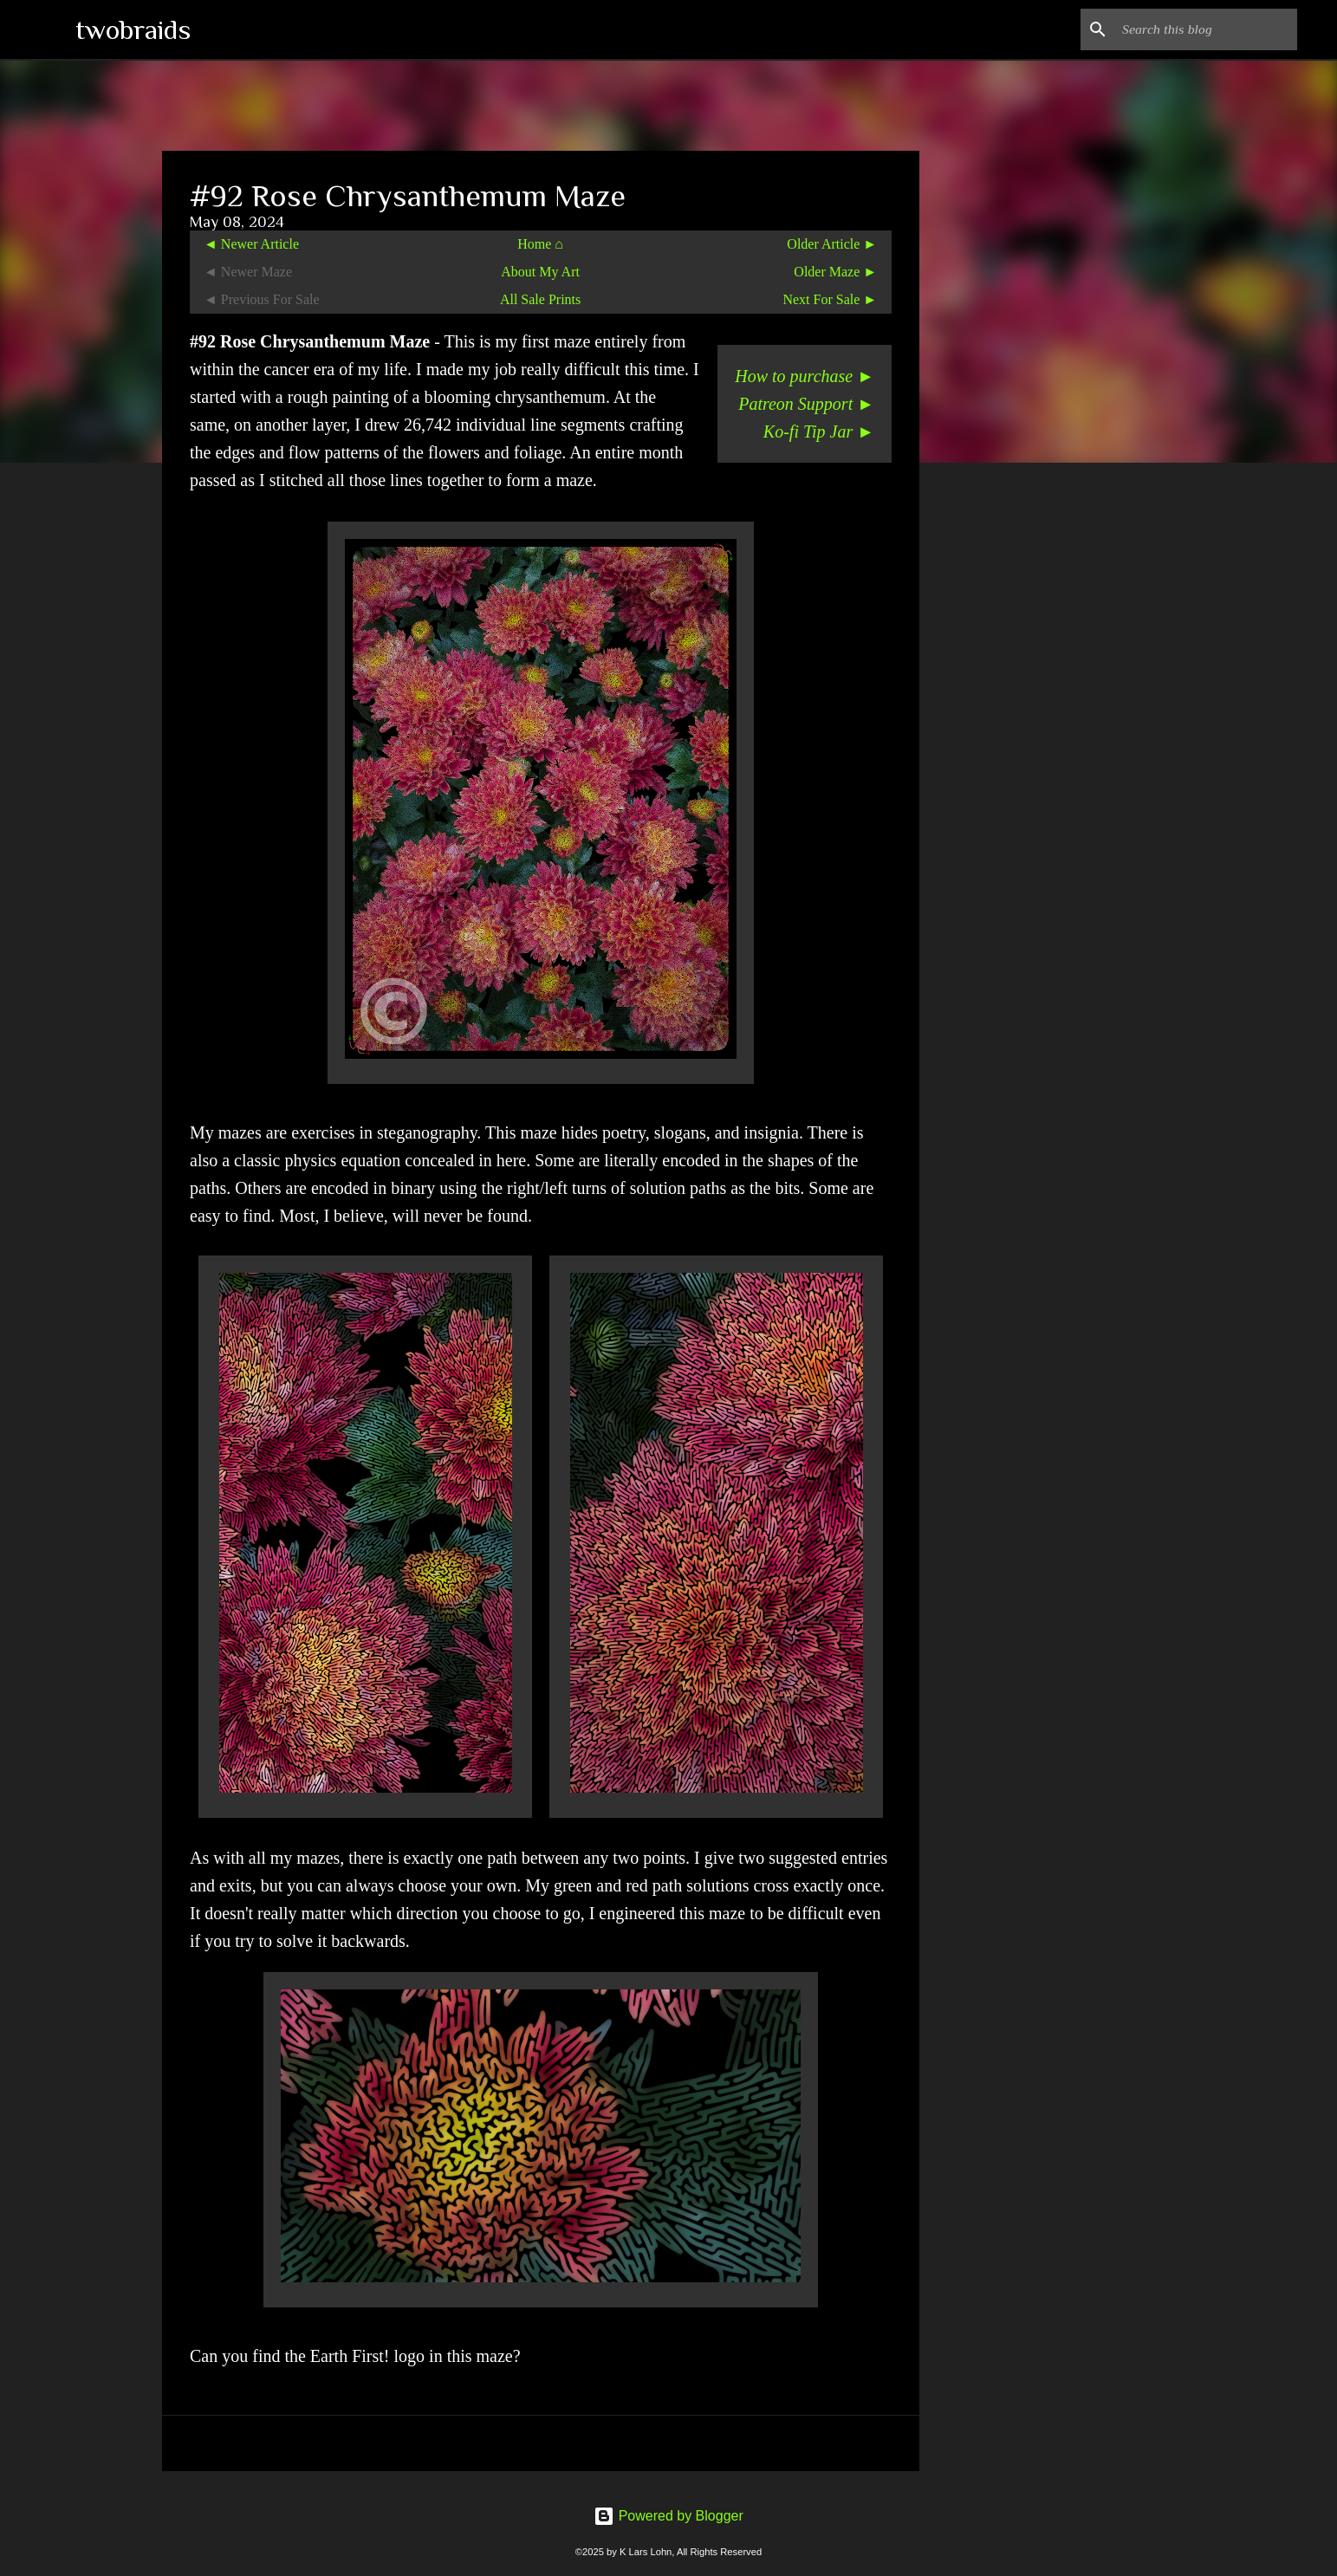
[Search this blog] (1206, 29)
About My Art (540, 271)
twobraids (133, 29)
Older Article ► (832, 244)
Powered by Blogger (668, 2515)
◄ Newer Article (251, 244)
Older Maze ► (835, 271)
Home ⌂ (540, 244)
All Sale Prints (540, 299)
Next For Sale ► (829, 299)
